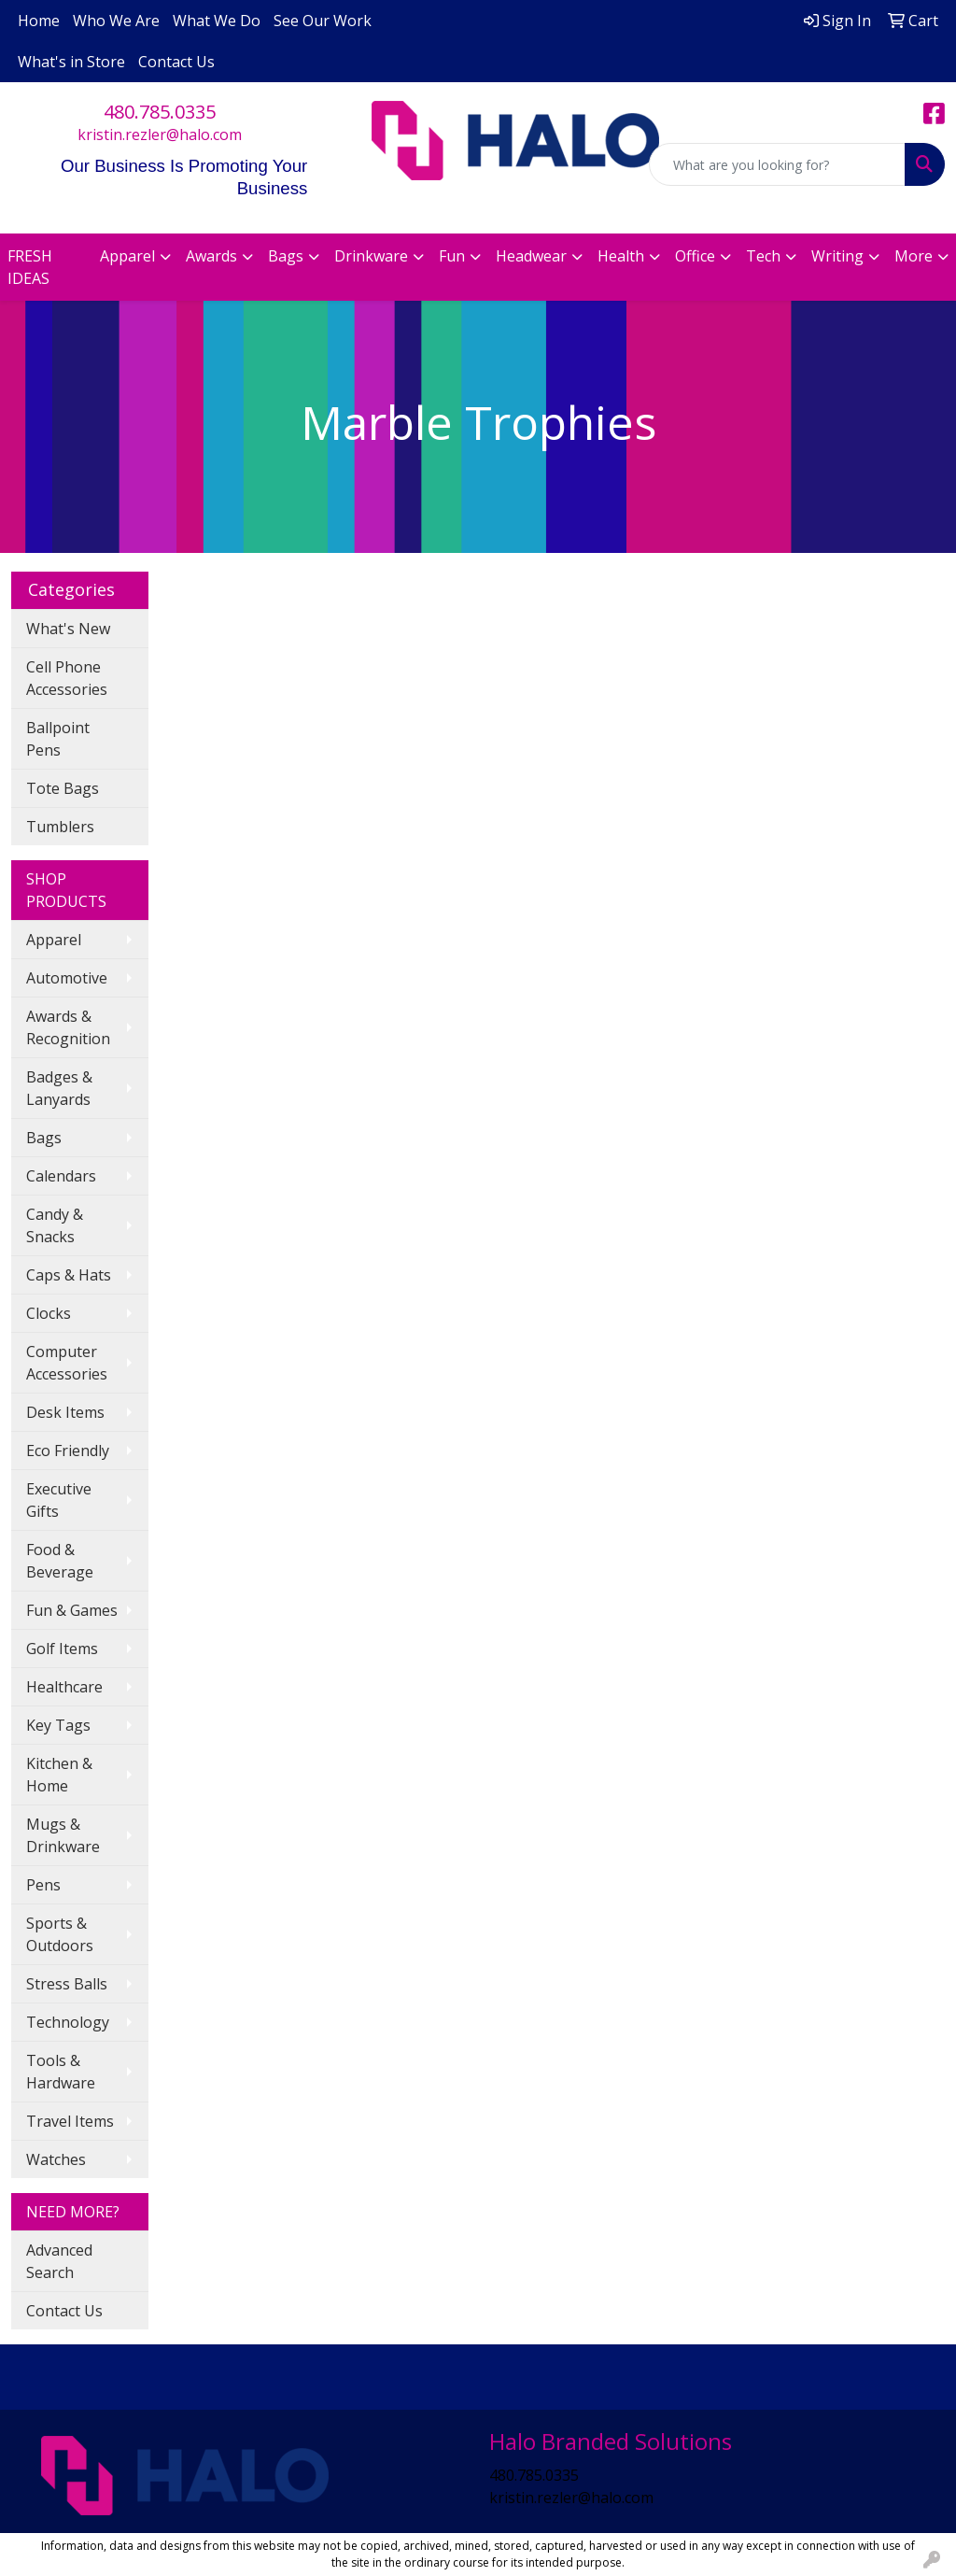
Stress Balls (66, 1984)
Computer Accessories (66, 1362)
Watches (56, 2159)
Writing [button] (837, 256)
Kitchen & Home (59, 1774)
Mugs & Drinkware (63, 1835)
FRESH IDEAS (29, 267)
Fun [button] (452, 256)
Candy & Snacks (54, 1225)
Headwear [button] (531, 256)
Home (39, 20)
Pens (43, 1885)
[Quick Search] (777, 164)
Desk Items (65, 1412)
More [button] (913, 256)
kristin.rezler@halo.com (159, 134)
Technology (67, 2022)
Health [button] (621, 256)
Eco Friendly (67, 1450)
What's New (68, 628)
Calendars (61, 1176)
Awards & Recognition (68, 1027)
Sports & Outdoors (59, 1934)
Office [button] (695, 256)
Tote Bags (62, 788)
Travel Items (70, 2121)
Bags (44, 1137)
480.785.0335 (160, 111)
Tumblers (60, 826)
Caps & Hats (68, 1275)
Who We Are (116, 20)
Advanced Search (59, 2261)
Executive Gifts (58, 1500)
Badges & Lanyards (59, 1088)
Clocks (48, 1313)
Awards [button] (211, 256)
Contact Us (176, 61)
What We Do (216, 20)
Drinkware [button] (371, 256)
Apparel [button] (127, 256)
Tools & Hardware (60, 2071)
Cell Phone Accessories (66, 678)
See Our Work (323, 20)
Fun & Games (72, 1610)
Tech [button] (763, 256)
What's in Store (71, 61)
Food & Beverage (59, 1560)
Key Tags (58, 1725)
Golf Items (62, 1648)
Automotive (66, 978)
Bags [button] (285, 256)
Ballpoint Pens (58, 738)
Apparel (53, 939)
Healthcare (64, 1687)
